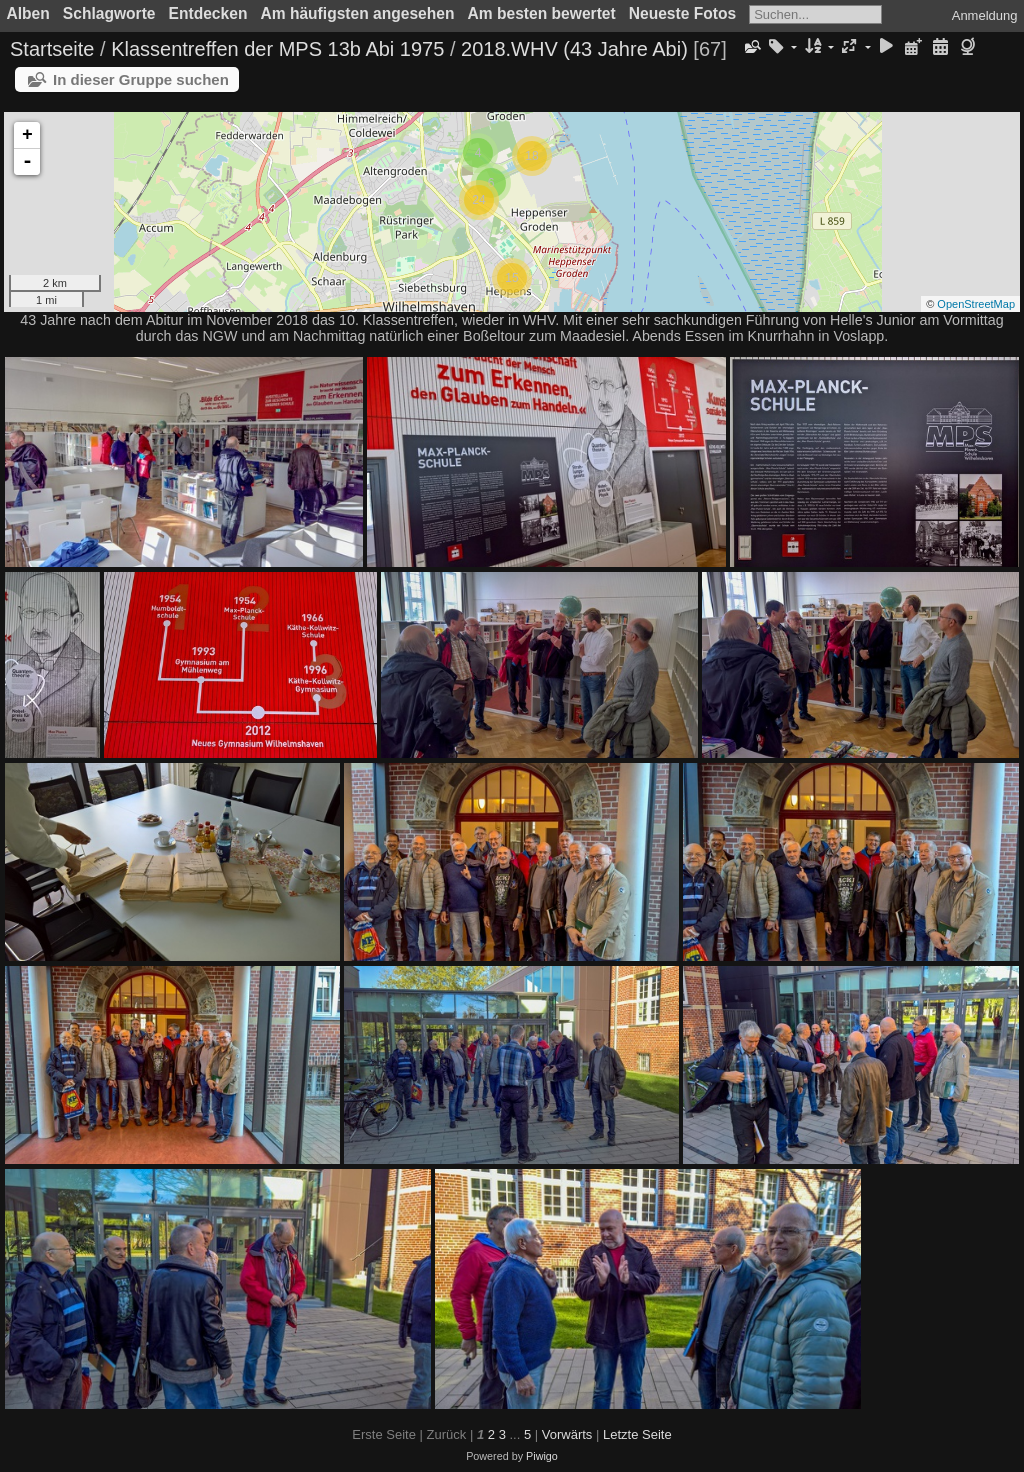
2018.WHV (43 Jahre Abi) (574, 49)
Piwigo (542, 1456)
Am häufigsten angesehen (357, 13)
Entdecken (208, 13)
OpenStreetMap (976, 304)
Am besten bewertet (542, 13)
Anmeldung (985, 15)
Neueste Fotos (682, 13)
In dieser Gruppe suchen (141, 79)
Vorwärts (567, 1434)
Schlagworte (109, 13)
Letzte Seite (637, 1434)
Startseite (52, 49)
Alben (28, 13)
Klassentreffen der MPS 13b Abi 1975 (277, 49)
